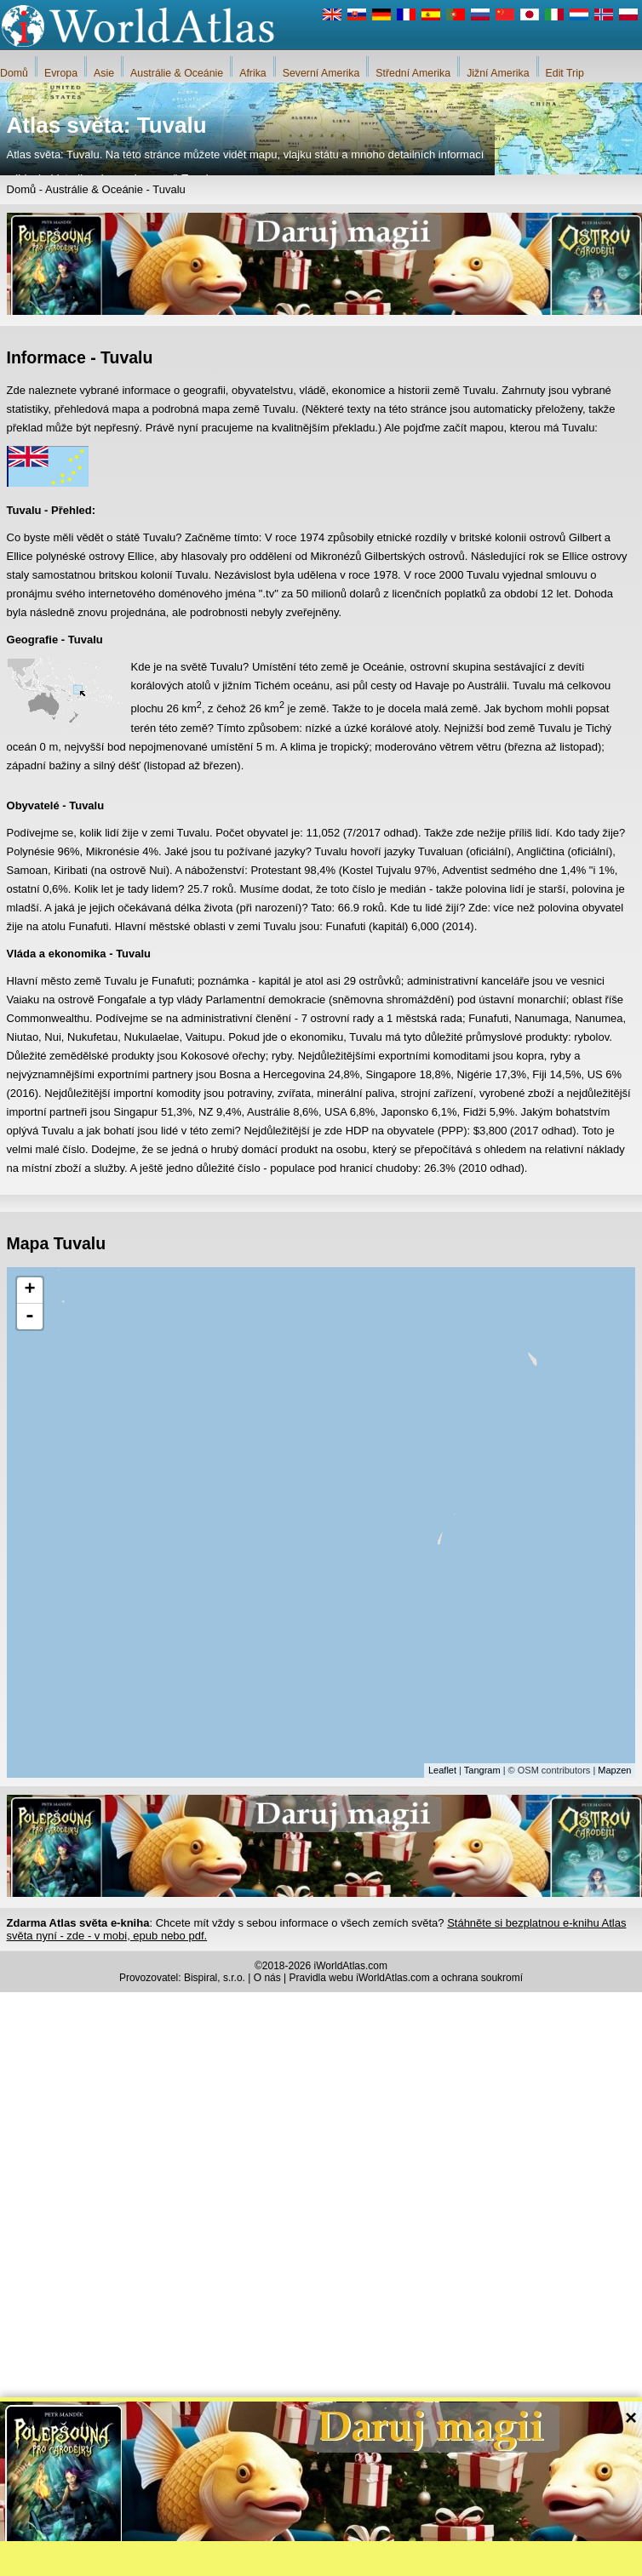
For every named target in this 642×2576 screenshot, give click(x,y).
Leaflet (442, 1770)
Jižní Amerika (498, 73)
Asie (104, 73)
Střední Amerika (412, 73)
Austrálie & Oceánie (176, 73)
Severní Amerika (321, 73)
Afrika (253, 73)
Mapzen (614, 1770)
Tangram (482, 1770)
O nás (267, 1978)
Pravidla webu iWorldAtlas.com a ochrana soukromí (406, 1978)
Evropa (60, 73)
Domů (14, 73)
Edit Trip (565, 73)
